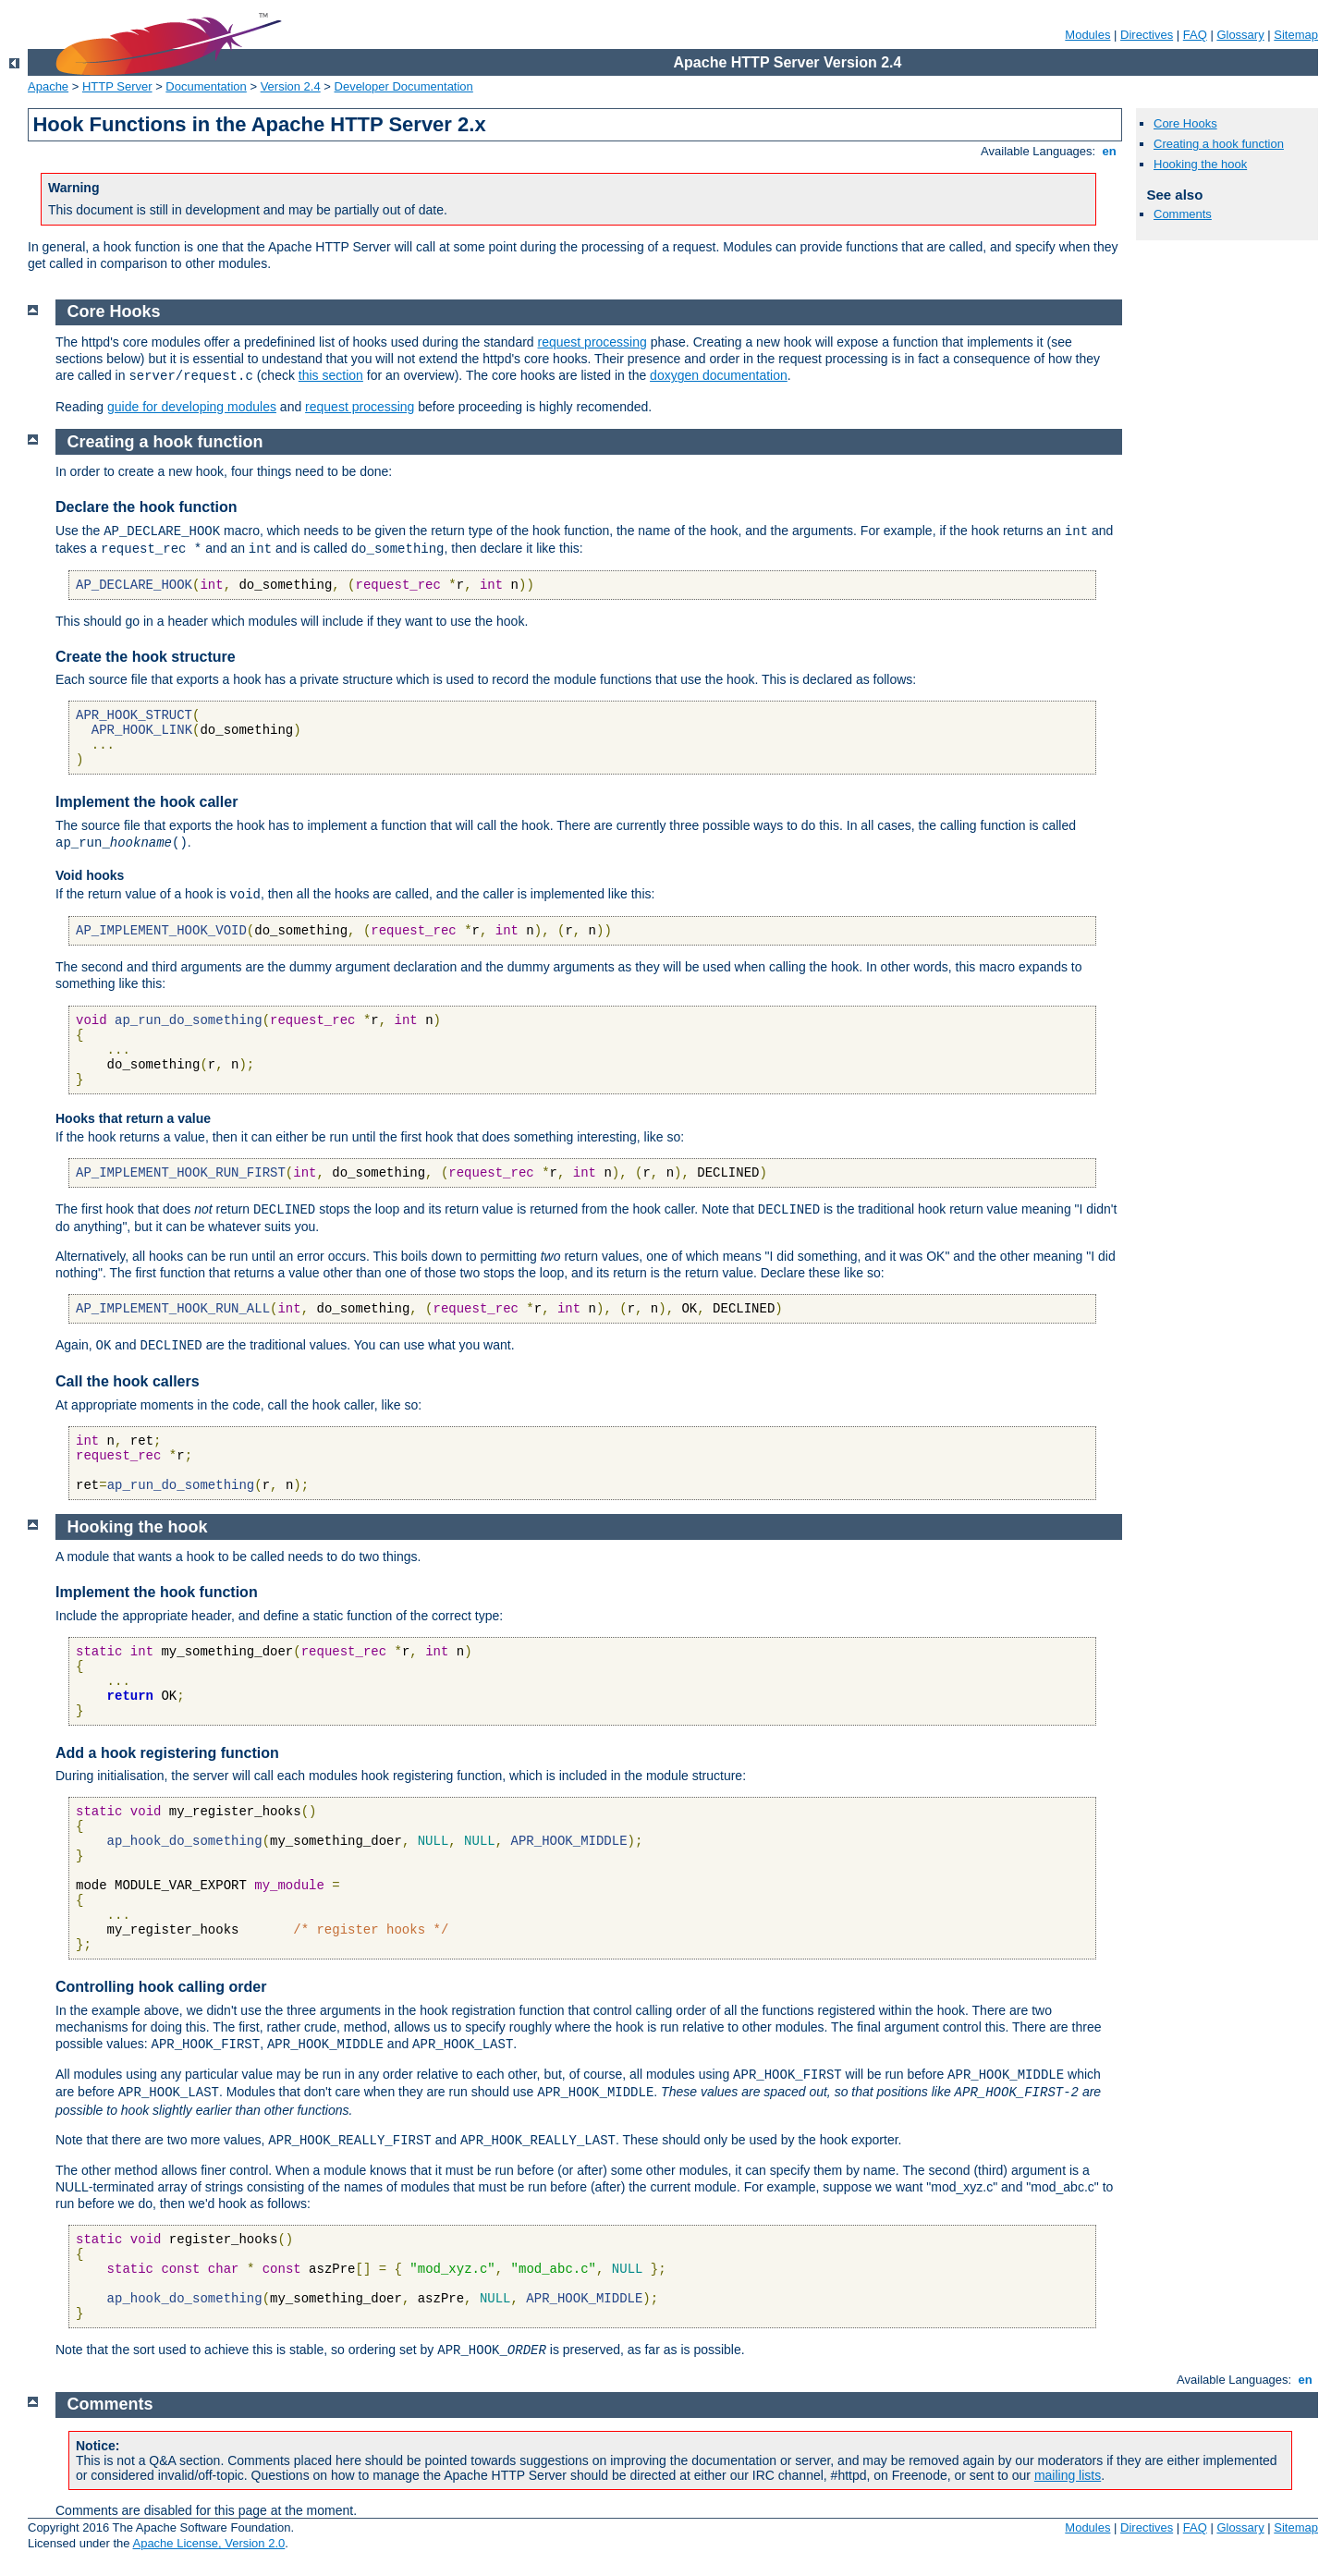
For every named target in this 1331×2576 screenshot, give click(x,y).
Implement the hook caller (146, 802)
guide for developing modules (191, 406)
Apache (48, 86)
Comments (1183, 214)
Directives (1146, 35)
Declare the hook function (146, 507)
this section (331, 375)
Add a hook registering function (167, 1753)
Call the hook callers (127, 1381)
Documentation (205, 86)
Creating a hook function (1219, 144)
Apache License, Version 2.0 (208, 2543)
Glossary (1240, 35)
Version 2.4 (291, 86)
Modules (1087, 35)
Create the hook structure (145, 657)
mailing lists (1067, 2475)
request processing (592, 342)
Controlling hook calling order (160, 1987)
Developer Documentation (404, 86)
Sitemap (1296, 35)
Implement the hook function (156, 1592)
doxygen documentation (719, 375)
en (1109, 151)
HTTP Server (117, 86)
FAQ (1195, 35)
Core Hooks (1185, 123)
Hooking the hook (1200, 164)
